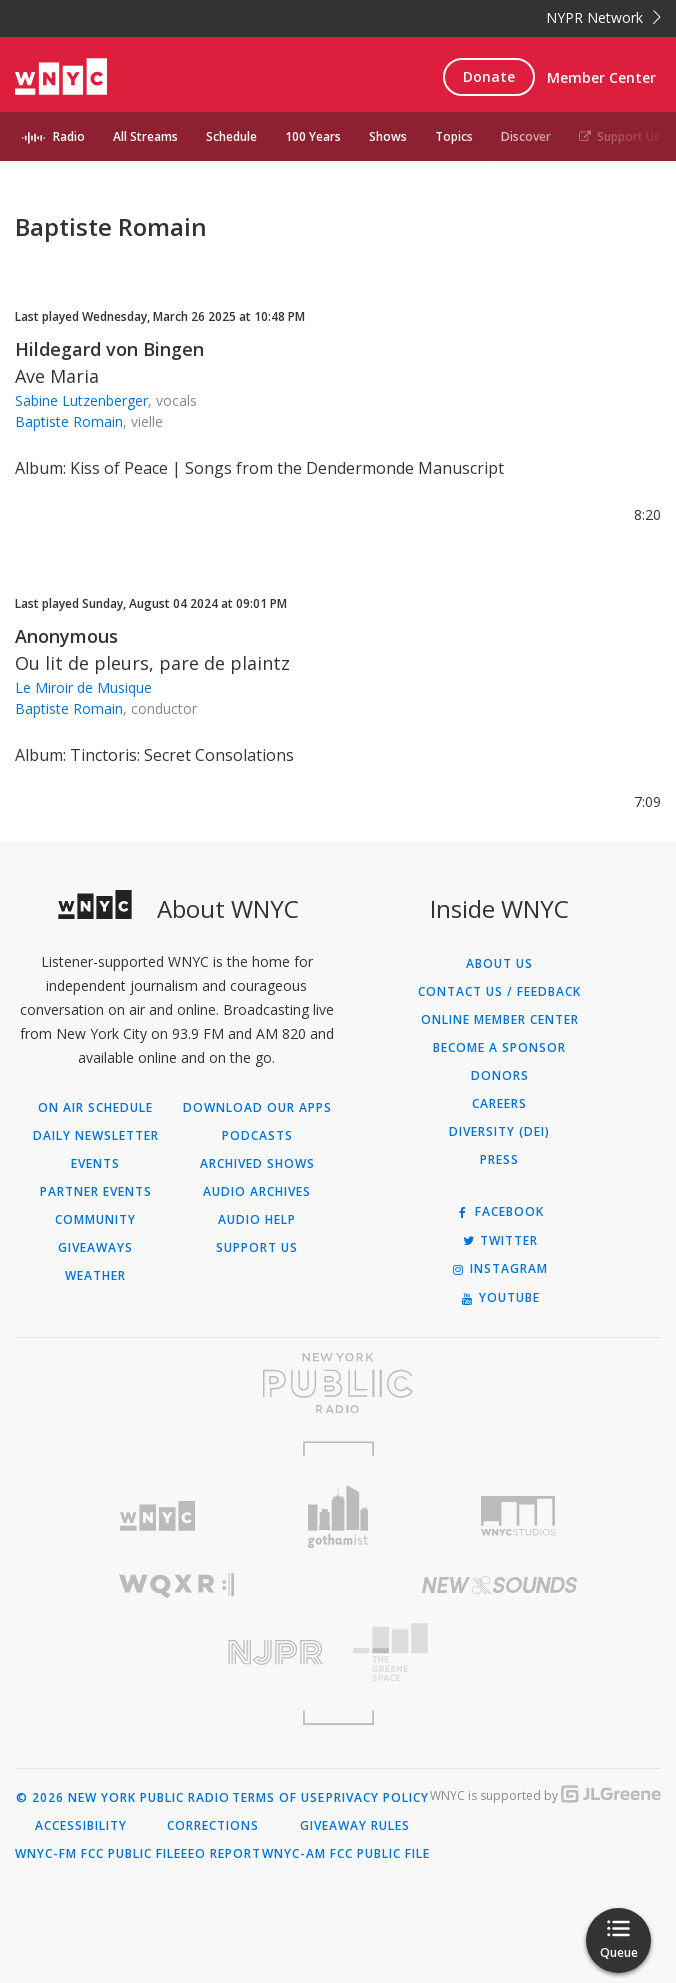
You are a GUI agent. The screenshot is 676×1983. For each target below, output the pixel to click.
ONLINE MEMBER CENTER (500, 1020)
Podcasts (257, 1136)
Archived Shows (257, 1164)
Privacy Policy (377, 1798)
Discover (526, 136)
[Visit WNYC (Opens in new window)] (157, 1516)
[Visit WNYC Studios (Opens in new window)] (518, 1516)
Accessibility (81, 1826)
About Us (499, 964)
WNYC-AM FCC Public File (346, 1854)
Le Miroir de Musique (83, 687)
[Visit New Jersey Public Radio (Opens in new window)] (176, 1652)
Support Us (619, 136)
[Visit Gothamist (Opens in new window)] (338, 1516)
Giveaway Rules (355, 1826)
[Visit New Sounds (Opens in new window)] (499, 1585)
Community (95, 1220)
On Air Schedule (95, 1108)
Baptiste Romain (69, 421)
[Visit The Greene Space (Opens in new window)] (499, 1652)
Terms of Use (278, 1798)
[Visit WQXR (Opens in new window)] (176, 1585)
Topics (454, 136)
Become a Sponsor (499, 1048)
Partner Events (96, 1192)
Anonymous (66, 636)
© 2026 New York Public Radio (123, 1798)
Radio (69, 136)
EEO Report (221, 1854)
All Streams (145, 136)
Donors (500, 1076)
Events (95, 1164)
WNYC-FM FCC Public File (98, 1854)
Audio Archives (257, 1192)
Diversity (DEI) (499, 1132)
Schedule (231, 136)
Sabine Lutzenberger (81, 400)
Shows (388, 136)
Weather (95, 1276)
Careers (499, 1104)
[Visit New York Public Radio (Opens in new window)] (338, 1383)
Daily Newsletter (96, 1136)
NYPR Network (603, 17)
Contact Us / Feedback (499, 992)
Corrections (213, 1826)
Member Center (601, 77)
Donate (489, 76)
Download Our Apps (257, 1108)
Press (499, 1160)
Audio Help (257, 1220)
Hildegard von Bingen (109, 349)
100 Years (313, 136)
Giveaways (95, 1248)
